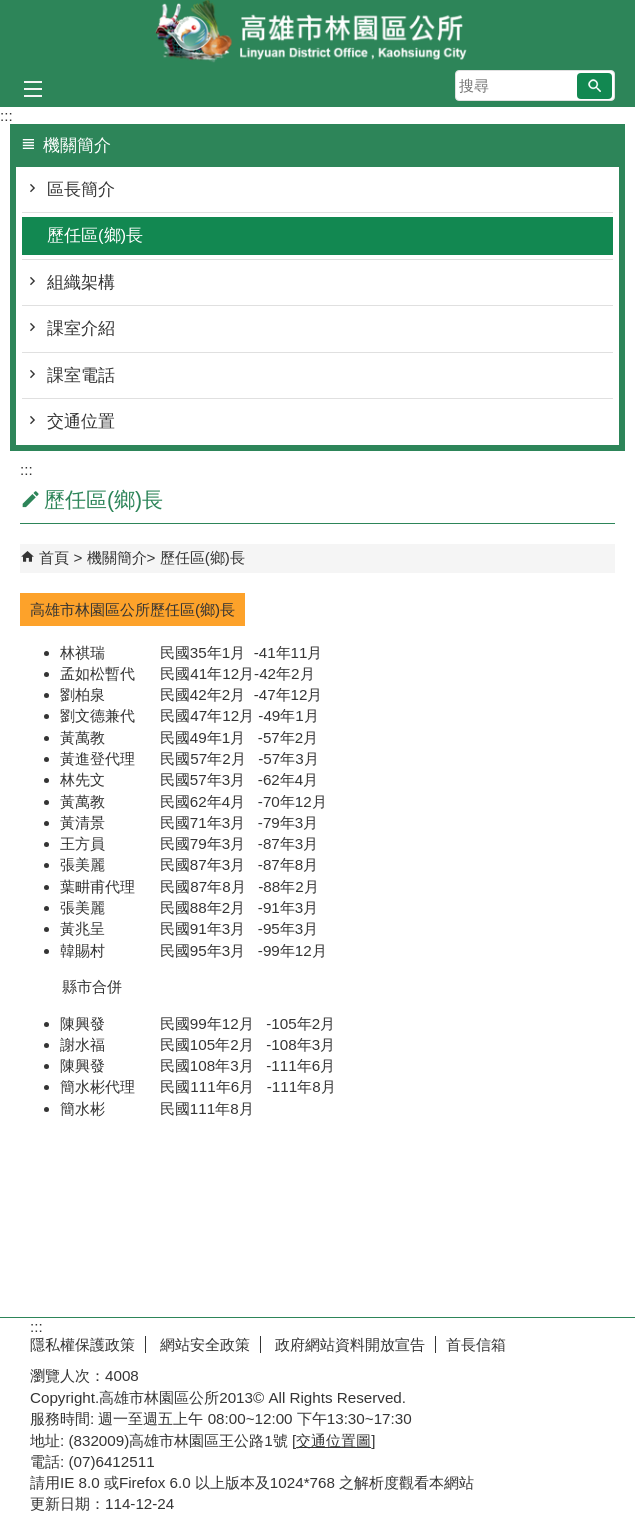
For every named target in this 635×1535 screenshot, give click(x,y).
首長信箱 (476, 1344)
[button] (594, 86)
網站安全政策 (203, 1344)
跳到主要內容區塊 (10, 10)
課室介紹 (81, 328)
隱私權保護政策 (82, 1344)
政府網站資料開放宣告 (348, 1344)
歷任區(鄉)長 (95, 235)
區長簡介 (81, 189)
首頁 (54, 557)
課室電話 (81, 375)
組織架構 (81, 282)
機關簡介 (117, 557)
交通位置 (81, 421)
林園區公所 (318, 33)
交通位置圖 (333, 1440)
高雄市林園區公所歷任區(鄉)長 (132, 609)
